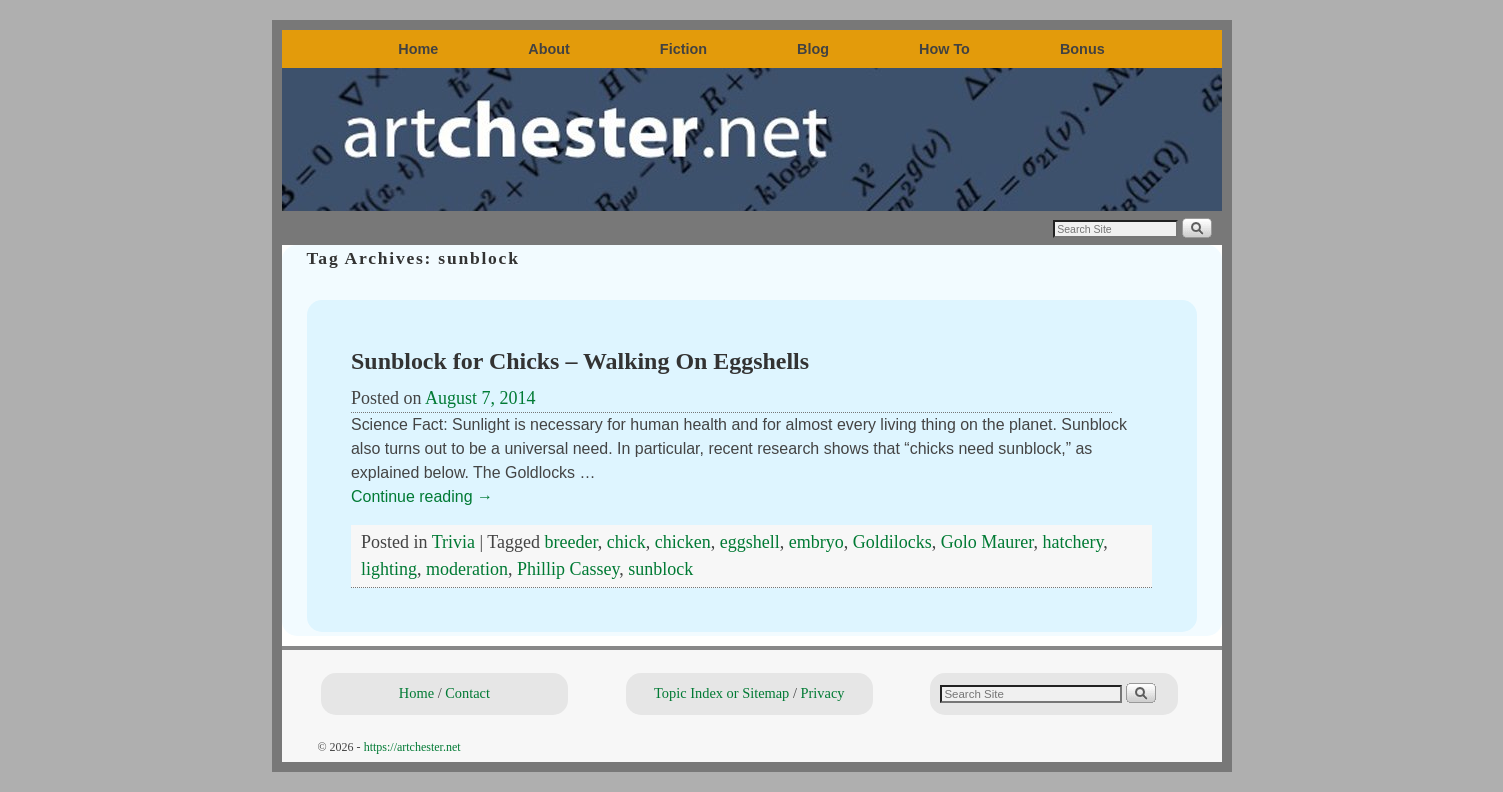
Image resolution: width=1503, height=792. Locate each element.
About (549, 49)
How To (944, 49)
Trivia (453, 542)
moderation (467, 569)
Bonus (1082, 49)
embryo (816, 542)
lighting (389, 569)
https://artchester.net (412, 747)
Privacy (823, 693)
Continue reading (422, 496)
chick (626, 542)
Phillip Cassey (568, 569)
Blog (813, 49)
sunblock (660, 569)
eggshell (750, 542)
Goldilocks (892, 542)
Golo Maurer (987, 542)
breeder (571, 542)
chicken (683, 542)
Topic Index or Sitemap (721, 693)
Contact (467, 693)
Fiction (683, 49)
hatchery (1073, 542)
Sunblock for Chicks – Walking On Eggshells (580, 361)
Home (418, 49)
